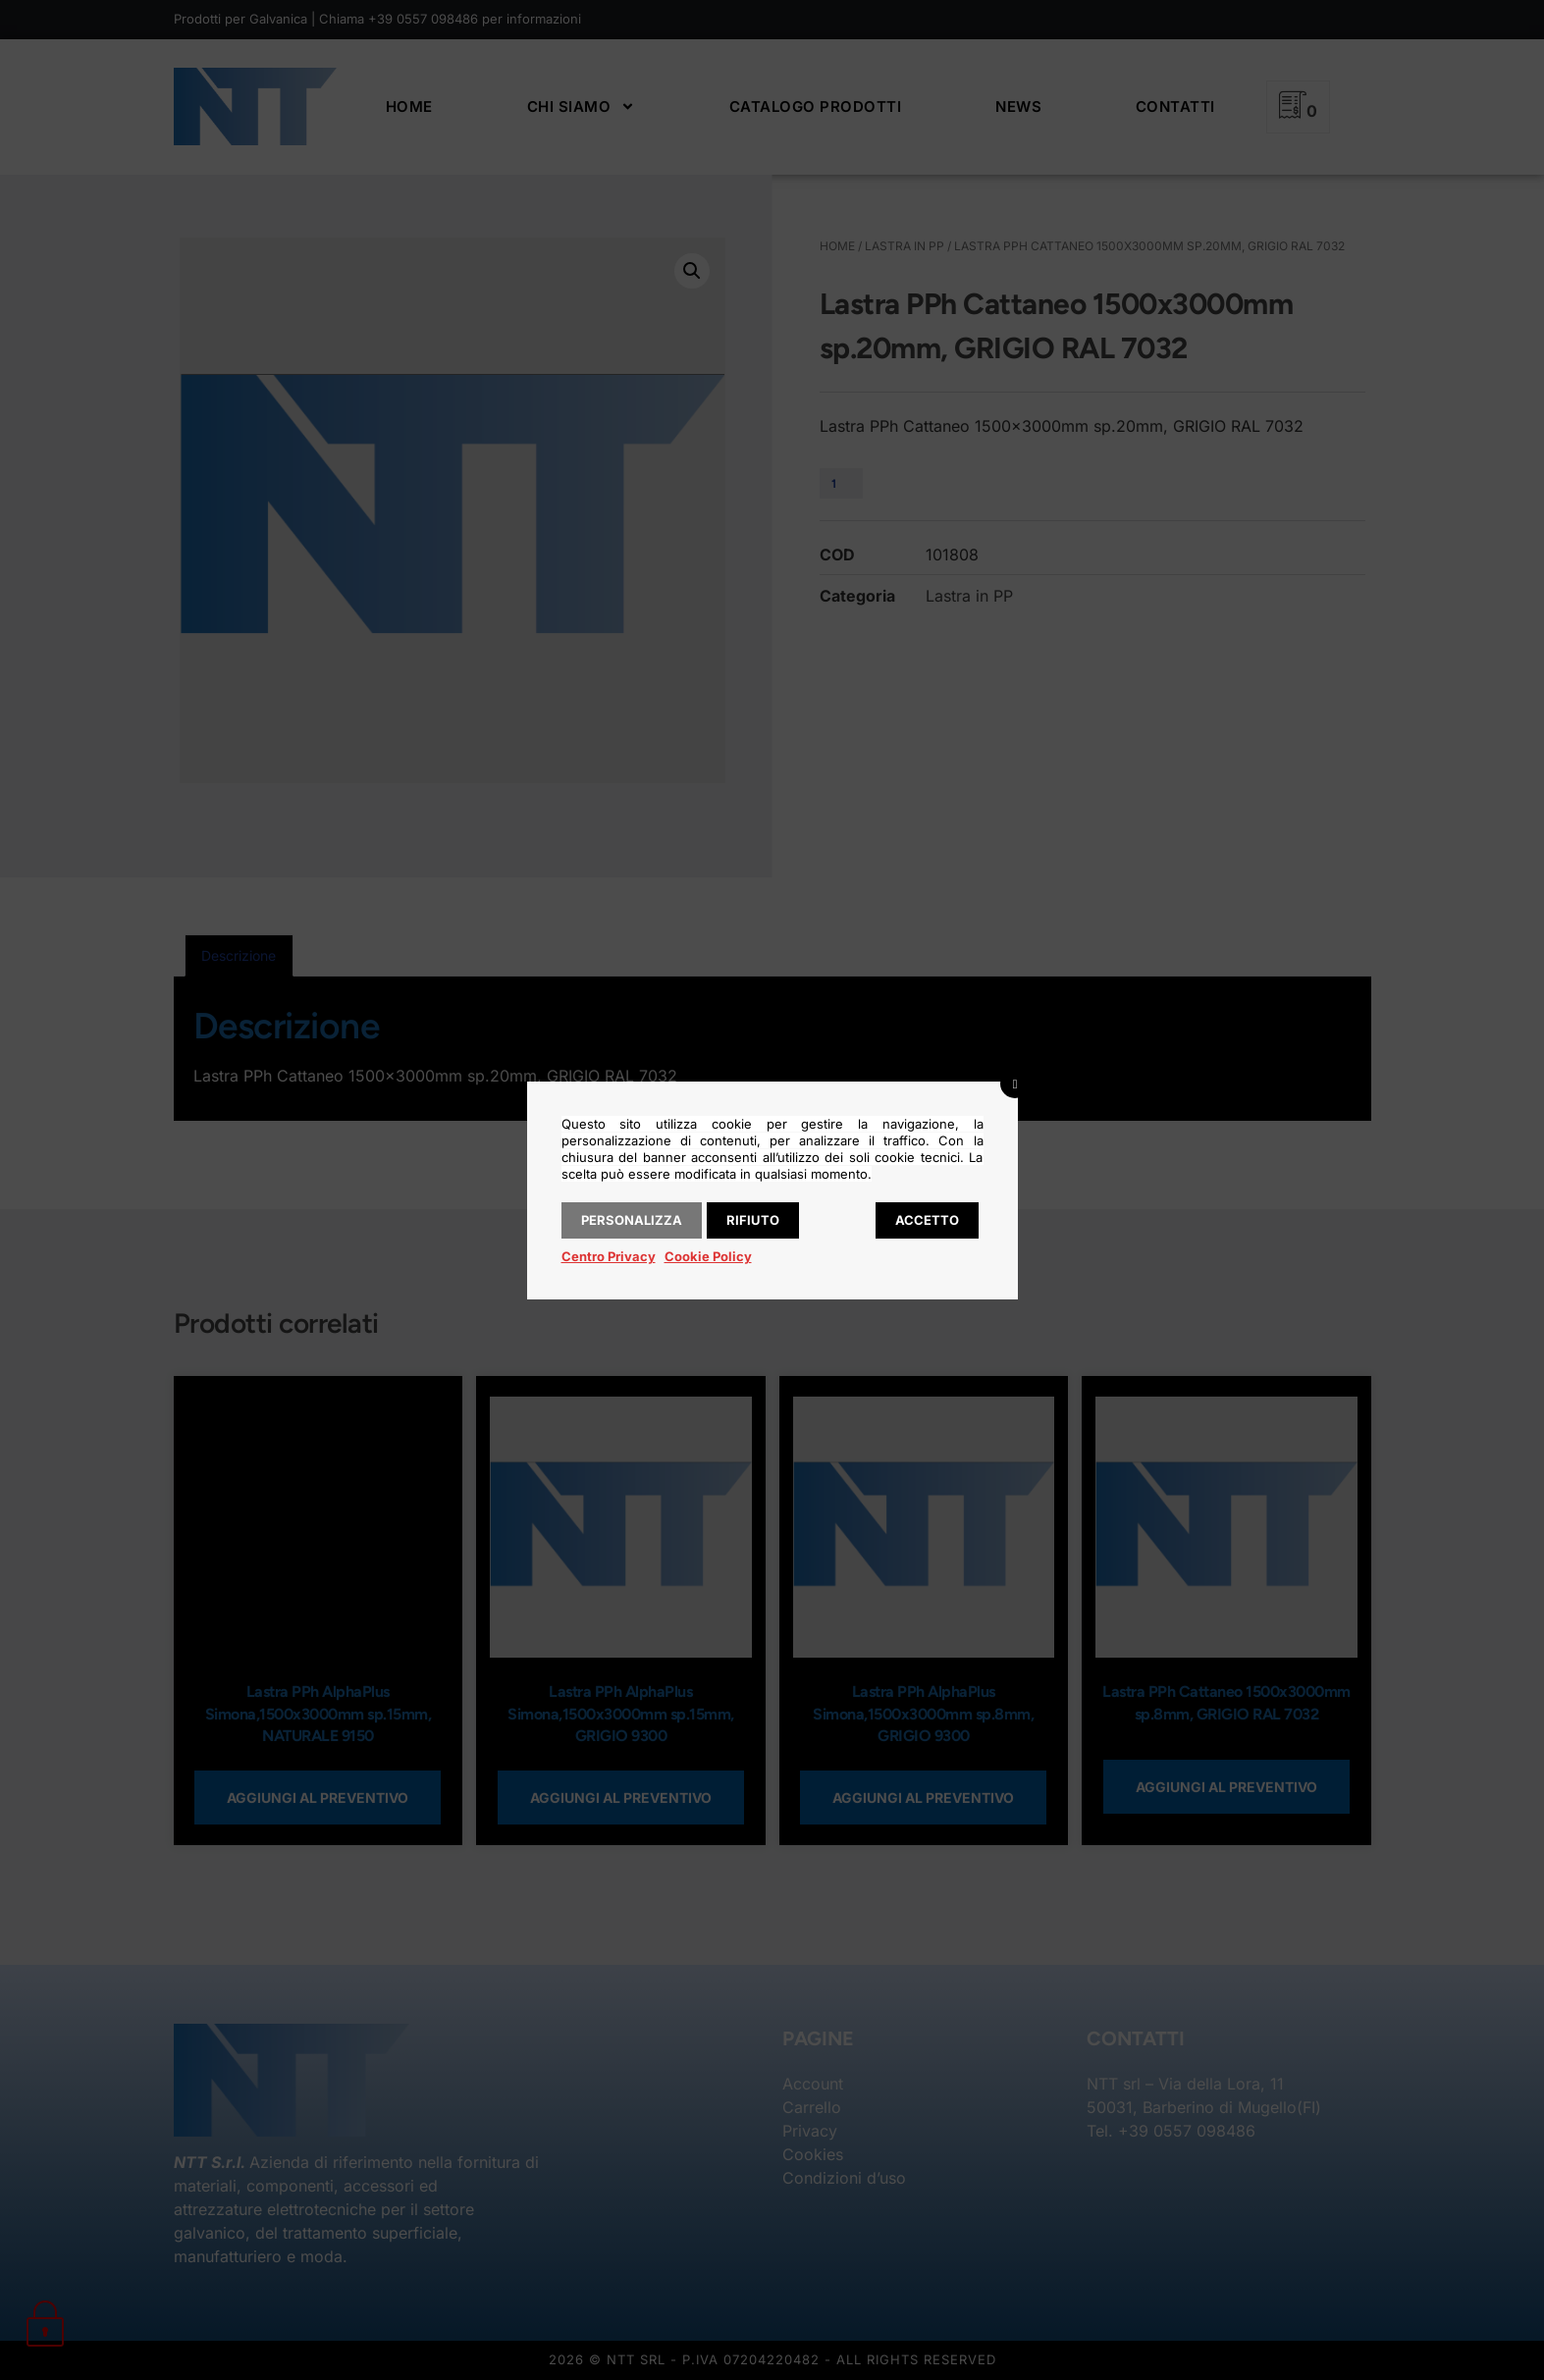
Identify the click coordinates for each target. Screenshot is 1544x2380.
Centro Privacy (608, 1256)
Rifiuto (752, 1220)
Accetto (927, 1220)
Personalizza (631, 1220)
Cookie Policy (708, 1256)
